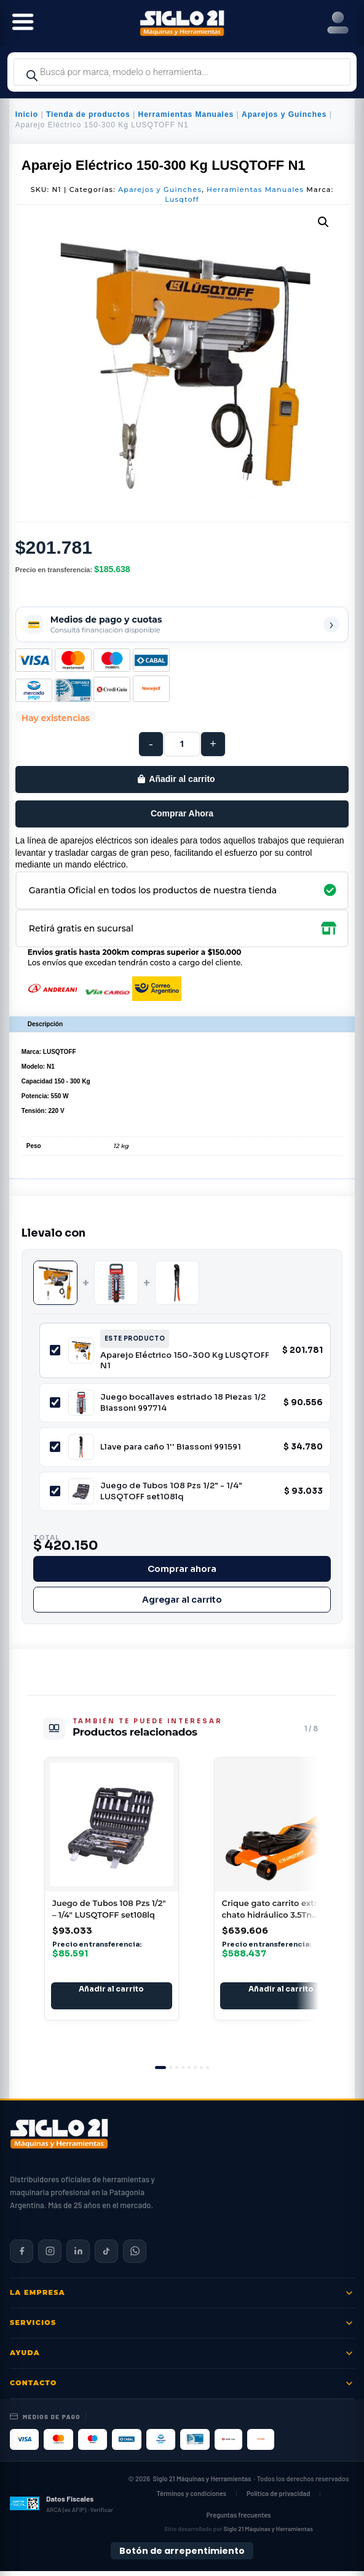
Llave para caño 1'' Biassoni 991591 (170, 1447)
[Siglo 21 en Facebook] (21, 2256)
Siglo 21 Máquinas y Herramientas (202, 2483)
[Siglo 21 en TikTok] (106, 2256)
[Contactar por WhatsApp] (134, 2256)
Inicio (26, 114)
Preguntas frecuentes (238, 2520)
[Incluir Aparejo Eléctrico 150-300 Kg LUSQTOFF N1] (55, 1350)
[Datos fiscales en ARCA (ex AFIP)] (61, 2508)
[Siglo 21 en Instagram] (49, 2256)
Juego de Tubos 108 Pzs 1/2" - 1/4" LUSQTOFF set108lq (171, 1491)
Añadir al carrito (182, 779)
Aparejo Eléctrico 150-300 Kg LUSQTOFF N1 (184, 1360)
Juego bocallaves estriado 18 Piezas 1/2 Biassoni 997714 (183, 1402)
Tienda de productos (88, 114)
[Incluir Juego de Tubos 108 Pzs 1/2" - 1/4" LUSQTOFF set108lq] (55, 1491)
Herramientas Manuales (186, 114)
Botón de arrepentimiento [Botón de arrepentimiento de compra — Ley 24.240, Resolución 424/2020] (182, 2556)
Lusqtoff (182, 199)
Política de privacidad (278, 2498)
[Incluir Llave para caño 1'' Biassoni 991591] (55, 1447)
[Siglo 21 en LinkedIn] (78, 2256)
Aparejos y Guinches (284, 114)
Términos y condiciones (191, 2498)
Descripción (45, 1024)
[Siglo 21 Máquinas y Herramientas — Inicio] (59, 2139)
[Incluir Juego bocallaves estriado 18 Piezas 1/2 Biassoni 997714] (55, 1402)
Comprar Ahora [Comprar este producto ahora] (182, 813)
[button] (323, 222)
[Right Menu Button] (338, 23)
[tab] (160, 2072)
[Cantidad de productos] (182, 744)
